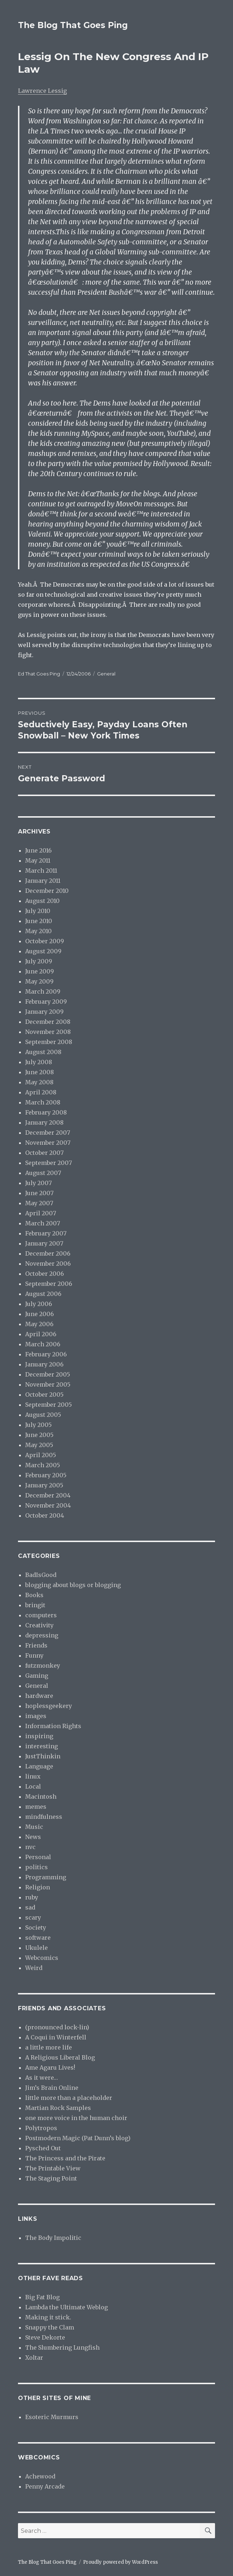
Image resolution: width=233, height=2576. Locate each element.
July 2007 (38, 1183)
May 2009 (39, 981)
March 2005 (42, 1465)
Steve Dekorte (45, 2337)
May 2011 (37, 860)
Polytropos (41, 2128)
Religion (37, 1887)
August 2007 (43, 1172)
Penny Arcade (45, 2486)
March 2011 (41, 870)
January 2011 (42, 880)
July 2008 (38, 1062)
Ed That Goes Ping (39, 674)
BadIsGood (40, 1574)
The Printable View (53, 2168)
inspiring (39, 1736)
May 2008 (39, 1082)
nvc (30, 1846)
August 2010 (42, 900)
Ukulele (36, 1947)
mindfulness (43, 1816)
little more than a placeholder (68, 2097)
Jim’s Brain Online (51, 2087)
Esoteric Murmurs (51, 2417)
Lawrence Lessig (42, 90)
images (35, 1715)
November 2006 (48, 1263)
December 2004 (47, 1495)
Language (39, 1766)
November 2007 (47, 1142)
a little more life (48, 2047)
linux (33, 1776)
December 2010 (47, 890)
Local (33, 1786)
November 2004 (48, 1505)
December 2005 (47, 1374)
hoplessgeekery (48, 1705)
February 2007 (46, 1233)
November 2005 (47, 1384)
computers (41, 1615)
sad (30, 1907)
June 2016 (38, 850)
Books (34, 1595)
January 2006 (44, 1364)
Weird (33, 1967)
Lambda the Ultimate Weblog (66, 2307)
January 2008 (44, 1122)
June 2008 (39, 1072)
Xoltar (34, 2357)
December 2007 (47, 1132)
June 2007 (39, 1193)
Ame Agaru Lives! (50, 2067)
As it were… (41, 2077)
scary (33, 1917)
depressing (41, 1635)
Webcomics (41, 1957)
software (38, 1937)
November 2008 (48, 1031)
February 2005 (46, 1475)
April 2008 (40, 1092)
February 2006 (46, 1354)
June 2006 (39, 1314)
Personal (38, 1857)
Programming (45, 1877)
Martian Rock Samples (58, 2107)
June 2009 (39, 971)
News (33, 1836)
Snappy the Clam (49, 2327)
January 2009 (44, 1011)
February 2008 (46, 1112)
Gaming (36, 1675)
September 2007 (48, 1162)
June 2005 (39, 1434)
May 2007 (39, 1203)
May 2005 (39, 1445)
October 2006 (44, 1273)
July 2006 (38, 1303)
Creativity (39, 1625)
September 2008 (48, 1041)
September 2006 (48, 1283)
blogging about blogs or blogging (73, 1584)
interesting (41, 1746)
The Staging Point (51, 2178)
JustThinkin (42, 1756)
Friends (36, 1645)
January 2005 (44, 1485)
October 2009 (44, 941)
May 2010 (38, 931)
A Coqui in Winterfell (55, 2037)
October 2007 (44, 1152)
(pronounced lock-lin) (57, 2027)
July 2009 (38, 961)
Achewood (40, 2476)
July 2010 (37, 910)
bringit (35, 1605)
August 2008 (43, 1052)
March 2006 (42, 1344)
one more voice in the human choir (76, 2117)
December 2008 (47, 1021)
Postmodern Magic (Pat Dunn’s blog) (78, 2138)
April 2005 (40, 1455)
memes (35, 1806)
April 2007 (40, 1213)
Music (34, 1826)
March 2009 (42, 991)
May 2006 (39, 1324)
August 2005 (43, 1414)
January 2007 (44, 1243)
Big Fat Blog (42, 2297)
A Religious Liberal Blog (60, 2057)
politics (36, 1867)
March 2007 (42, 1223)
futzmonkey (42, 1665)
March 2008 (42, 1102)
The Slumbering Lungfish (62, 2347)
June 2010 (38, 921)
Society (35, 1927)
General (106, 674)
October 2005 (44, 1394)
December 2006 (47, 1253)
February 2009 (46, 1001)
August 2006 (43, 1293)
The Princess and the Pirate (65, 2158)
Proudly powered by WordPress (120, 2562)
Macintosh (40, 1796)
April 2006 (40, 1334)
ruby (31, 1897)
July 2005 (38, 1424)
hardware (39, 1695)
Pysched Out (43, 2148)
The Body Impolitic (53, 2237)
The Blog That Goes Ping (73, 25)
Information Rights (53, 1726)
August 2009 (43, 951)
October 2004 (44, 1515)
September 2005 (48, 1404)
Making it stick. (48, 2317)
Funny (34, 1655)
